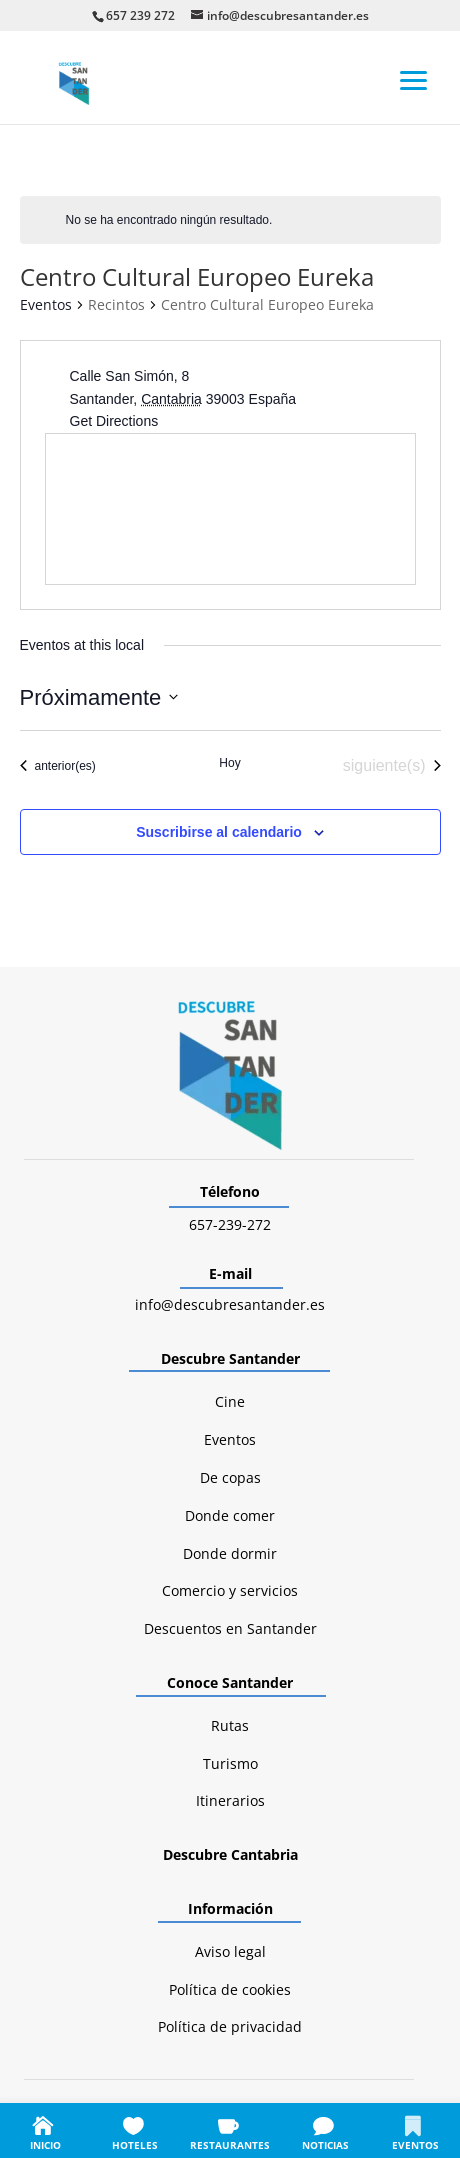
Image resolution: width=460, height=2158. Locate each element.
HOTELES (135, 2145)
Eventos (46, 304)
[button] (414, 79)
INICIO (45, 2145)
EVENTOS (415, 2145)
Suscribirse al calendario (219, 832)
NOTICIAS (325, 2145)
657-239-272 (230, 1224)
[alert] (230, 220)
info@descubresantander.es (230, 1304)
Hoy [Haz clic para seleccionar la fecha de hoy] (229, 763)
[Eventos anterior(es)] (58, 766)
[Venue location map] (230, 509)
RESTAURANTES (230, 2145)
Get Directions (114, 421)
